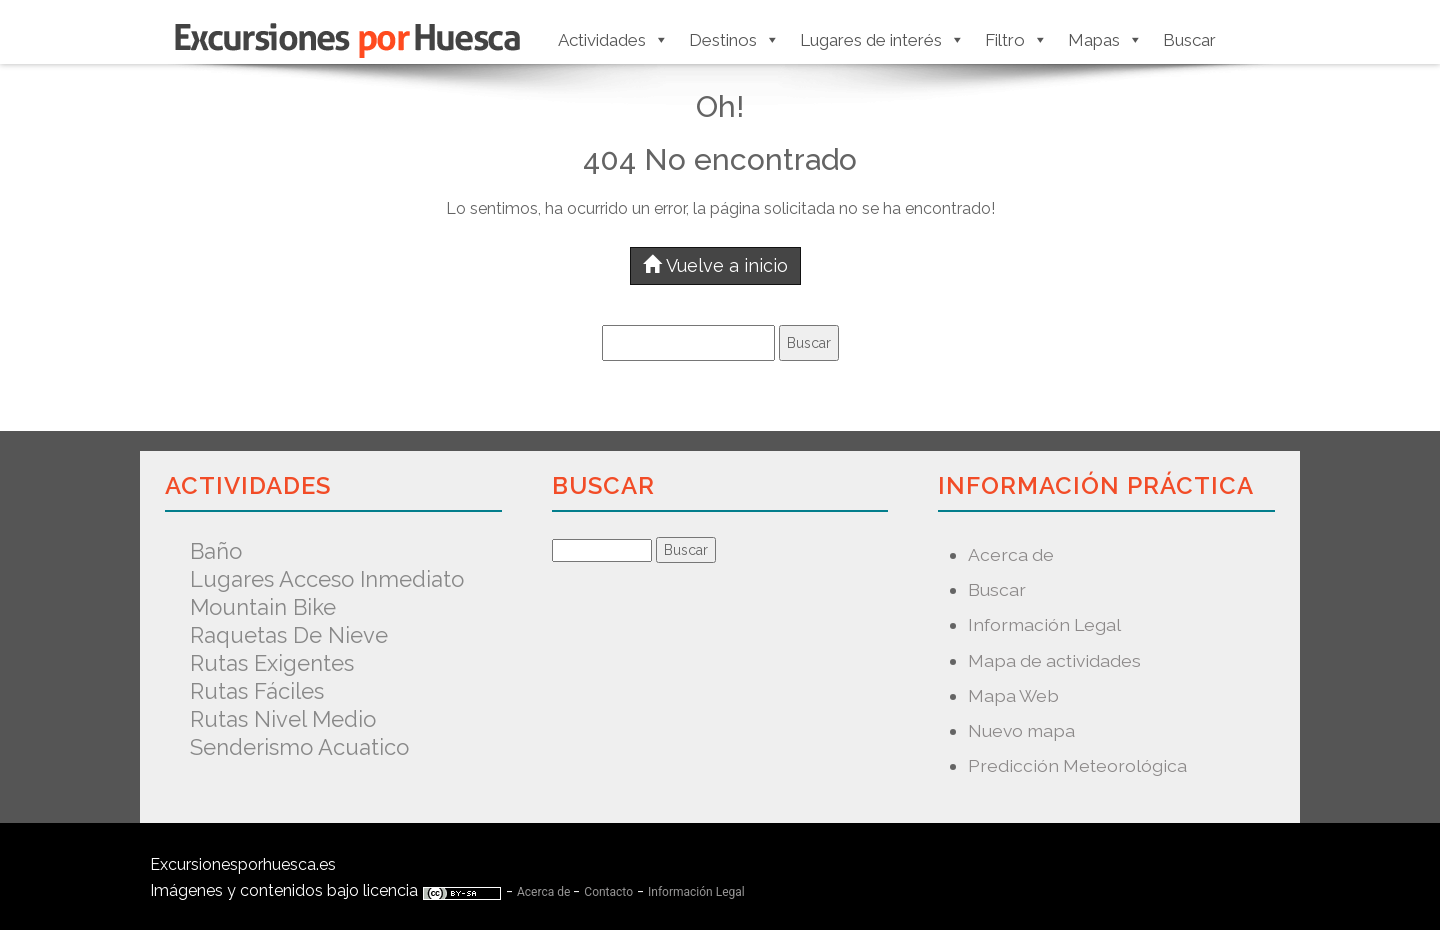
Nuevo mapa (1021, 730)
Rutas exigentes (272, 663)
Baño (216, 551)
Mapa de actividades (1054, 660)
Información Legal (1044, 624)
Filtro (1016, 40)
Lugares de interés (882, 40)
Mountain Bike (263, 607)
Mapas (1105, 40)
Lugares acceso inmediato (327, 579)
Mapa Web (1013, 695)
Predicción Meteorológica (1077, 765)
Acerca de (1011, 554)
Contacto (608, 892)
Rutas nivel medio (283, 719)
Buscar (1189, 40)
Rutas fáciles (257, 691)
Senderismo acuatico (299, 747)
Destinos (734, 40)
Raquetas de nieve (289, 635)
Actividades (613, 40)
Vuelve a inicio (715, 265)
